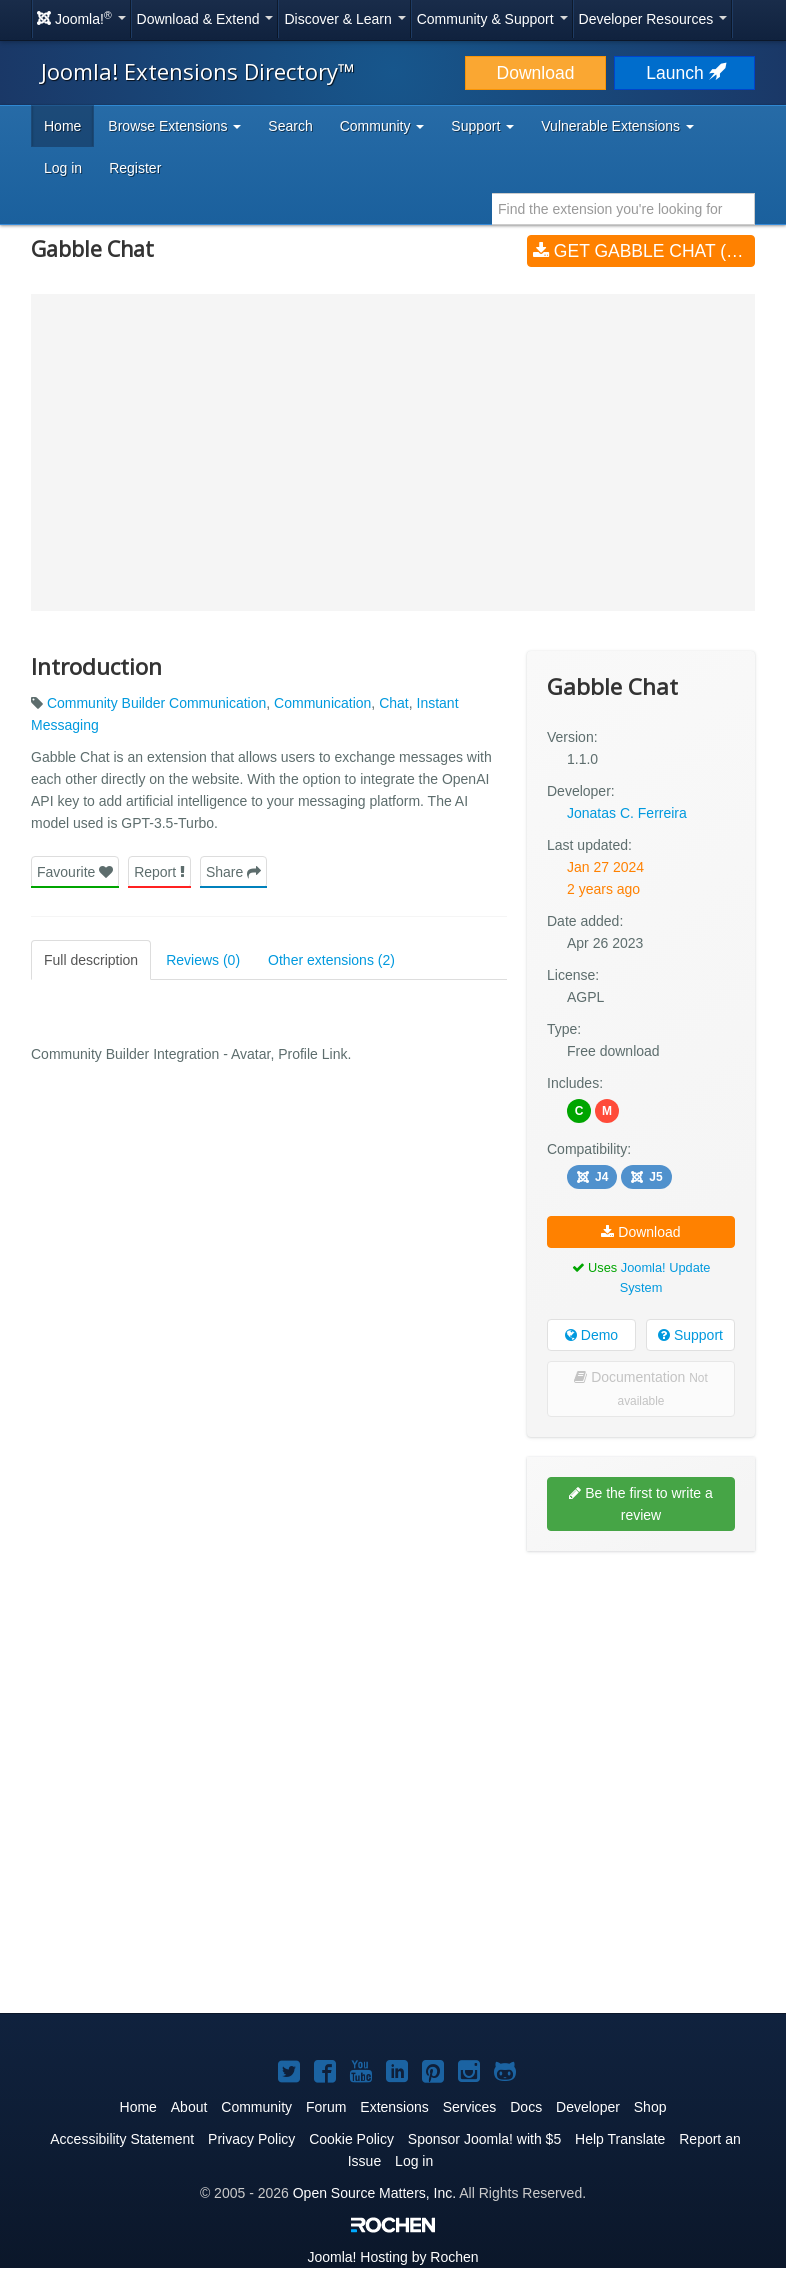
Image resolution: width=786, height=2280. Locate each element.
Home (62, 126)
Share (233, 872)
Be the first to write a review (641, 1504)
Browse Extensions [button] (174, 126)
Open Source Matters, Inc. (374, 2193)
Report (159, 872)
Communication (322, 703)
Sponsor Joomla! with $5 (484, 2139)
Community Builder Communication (156, 703)
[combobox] (623, 209)
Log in (63, 168)
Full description (91, 960)
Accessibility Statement (122, 2139)
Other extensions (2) (331, 960)
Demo (591, 1335)
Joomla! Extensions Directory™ (198, 71)
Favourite (75, 872)
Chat (394, 703)
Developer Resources (653, 19)
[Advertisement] (641, 1696)
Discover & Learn (344, 19)
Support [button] (482, 126)
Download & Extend (205, 19)
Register (135, 168)
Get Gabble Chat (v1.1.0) (644, 251)
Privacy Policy (251, 2139)
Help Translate (620, 2139)
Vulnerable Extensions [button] (617, 126)
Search (290, 126)
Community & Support (492, 19)
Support (690, 1335)
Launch (684, 73)
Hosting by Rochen (392, 2257)
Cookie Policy (351, 2139)
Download (536, 73)
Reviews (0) (203, 960)
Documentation (640, 1388)
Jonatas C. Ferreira (627, 813)
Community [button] (382, 126)
